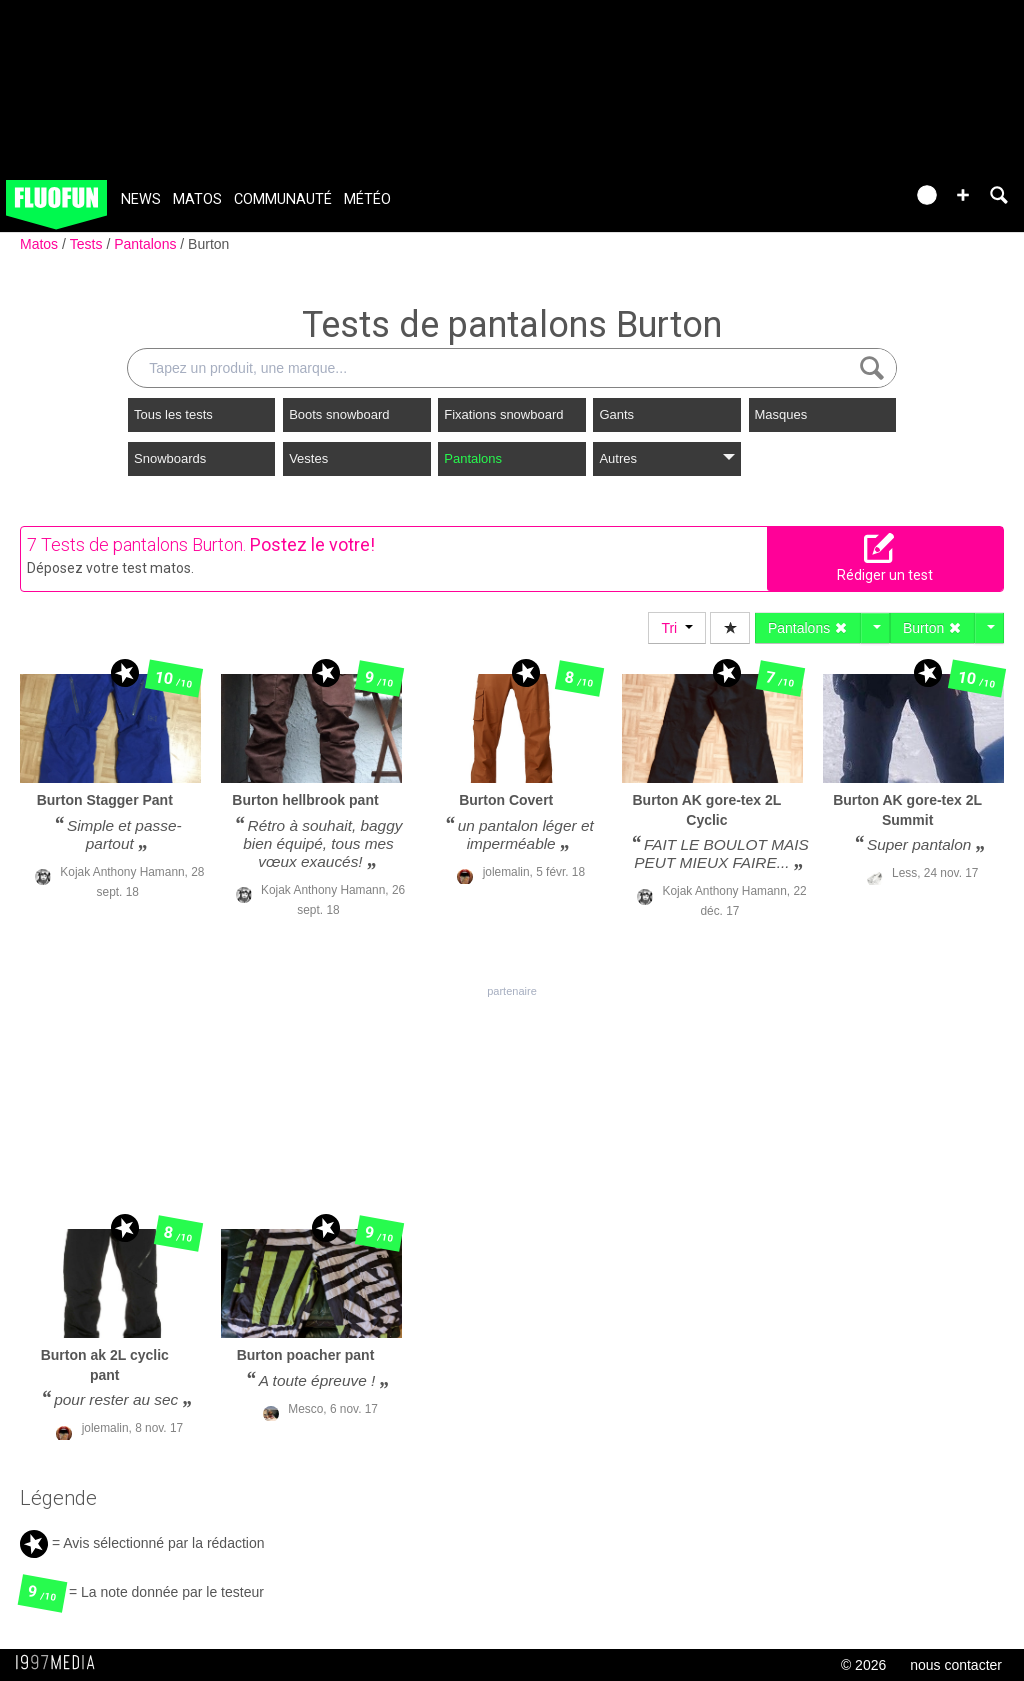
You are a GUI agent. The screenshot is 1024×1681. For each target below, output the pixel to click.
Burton (208, 244)
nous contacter (956, 1665)
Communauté (283, 199)
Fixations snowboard (503, 414)
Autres (666, 458)
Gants (616, 414)
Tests (88, 244)
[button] (963, 195)
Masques (781, 414)
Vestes (308, 458)
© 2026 (863, 1665)
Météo (367, 199)
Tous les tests (173, 414)
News (141, 199)
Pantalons (147, 244)
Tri (677, 628)
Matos (197, 199)
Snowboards (170, 458)
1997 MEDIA (61, 1663)
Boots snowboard (339, 414)
